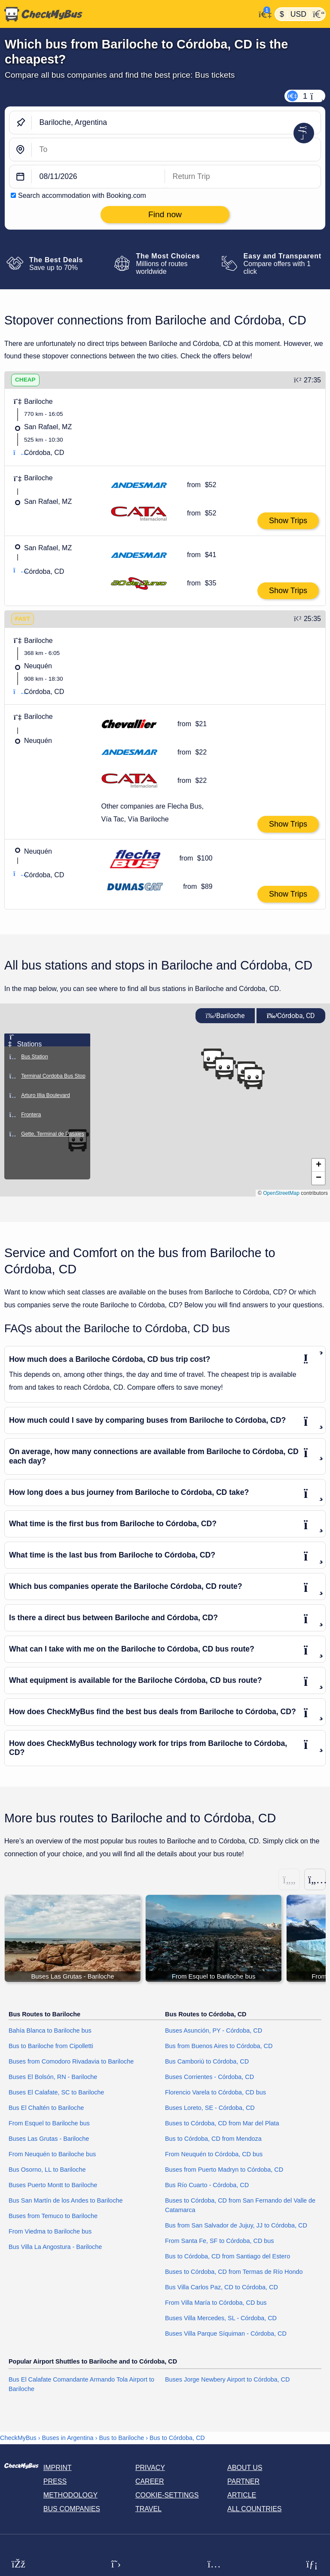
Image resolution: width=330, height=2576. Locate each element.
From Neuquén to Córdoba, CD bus (214, 2154)
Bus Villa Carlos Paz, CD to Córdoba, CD (221, 2287)
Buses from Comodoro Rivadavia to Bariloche (71, 2061)
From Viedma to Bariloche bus (50, 2231)
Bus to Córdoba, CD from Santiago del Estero (227, 2256)
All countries (254, 2508)
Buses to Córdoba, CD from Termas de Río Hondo (233, 2271)
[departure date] (98, 176)
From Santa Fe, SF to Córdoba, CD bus (219, 2240)
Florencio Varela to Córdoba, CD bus (215, 2092)
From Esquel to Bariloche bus (49, 2123)
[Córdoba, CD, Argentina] (176, 149)
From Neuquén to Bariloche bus (52, 2154)
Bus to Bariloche (121, 2437)
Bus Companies (71, 2508)
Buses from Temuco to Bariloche (53, 2215)
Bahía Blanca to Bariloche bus (50, 2030)
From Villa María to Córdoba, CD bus (215, 2302)
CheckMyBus (18, 2437)
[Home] (127, 14)
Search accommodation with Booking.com (82, 195)
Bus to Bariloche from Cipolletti (51, 2046)
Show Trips (288, 520)
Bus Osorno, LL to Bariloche (47, 2169)
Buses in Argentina (68, 2437)
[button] (253, 1078)
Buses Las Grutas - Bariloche (49, 2138)
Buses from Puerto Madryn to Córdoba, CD (224, 2169)
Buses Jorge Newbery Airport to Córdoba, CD (227, 2379)
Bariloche (225, 1016)
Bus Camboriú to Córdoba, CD (207, 2061)
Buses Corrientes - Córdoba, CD (209, 2077)
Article (241, 2495)
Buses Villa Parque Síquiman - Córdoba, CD (226, 2333)
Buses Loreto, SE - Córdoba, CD (210, 2107)
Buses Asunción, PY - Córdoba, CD (213, 2030)
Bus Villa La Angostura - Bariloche (55, 2246)
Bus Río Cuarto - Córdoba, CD (207, 2185)
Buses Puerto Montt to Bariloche (53, 2185)
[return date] (243, 176)
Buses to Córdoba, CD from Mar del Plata (222, 2123)
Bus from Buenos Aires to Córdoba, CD (218, 2046)
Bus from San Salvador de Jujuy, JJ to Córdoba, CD (236, 2225)
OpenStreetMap (281, 1193)
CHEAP (25, 379)
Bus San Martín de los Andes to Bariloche (66, 2200)
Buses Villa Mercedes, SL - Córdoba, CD (221, 2318)
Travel (148, 2508)
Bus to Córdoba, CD (177, 2437)
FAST (22, 618)
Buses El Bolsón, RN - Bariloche (53, 2077)
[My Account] (262, 13)
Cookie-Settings (167, 2495)
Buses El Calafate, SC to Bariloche (56, 2092)
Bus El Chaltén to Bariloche (46, 2107)
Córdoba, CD (291, 1016)
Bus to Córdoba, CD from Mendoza (213, 2138)
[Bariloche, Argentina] (176, 122)
